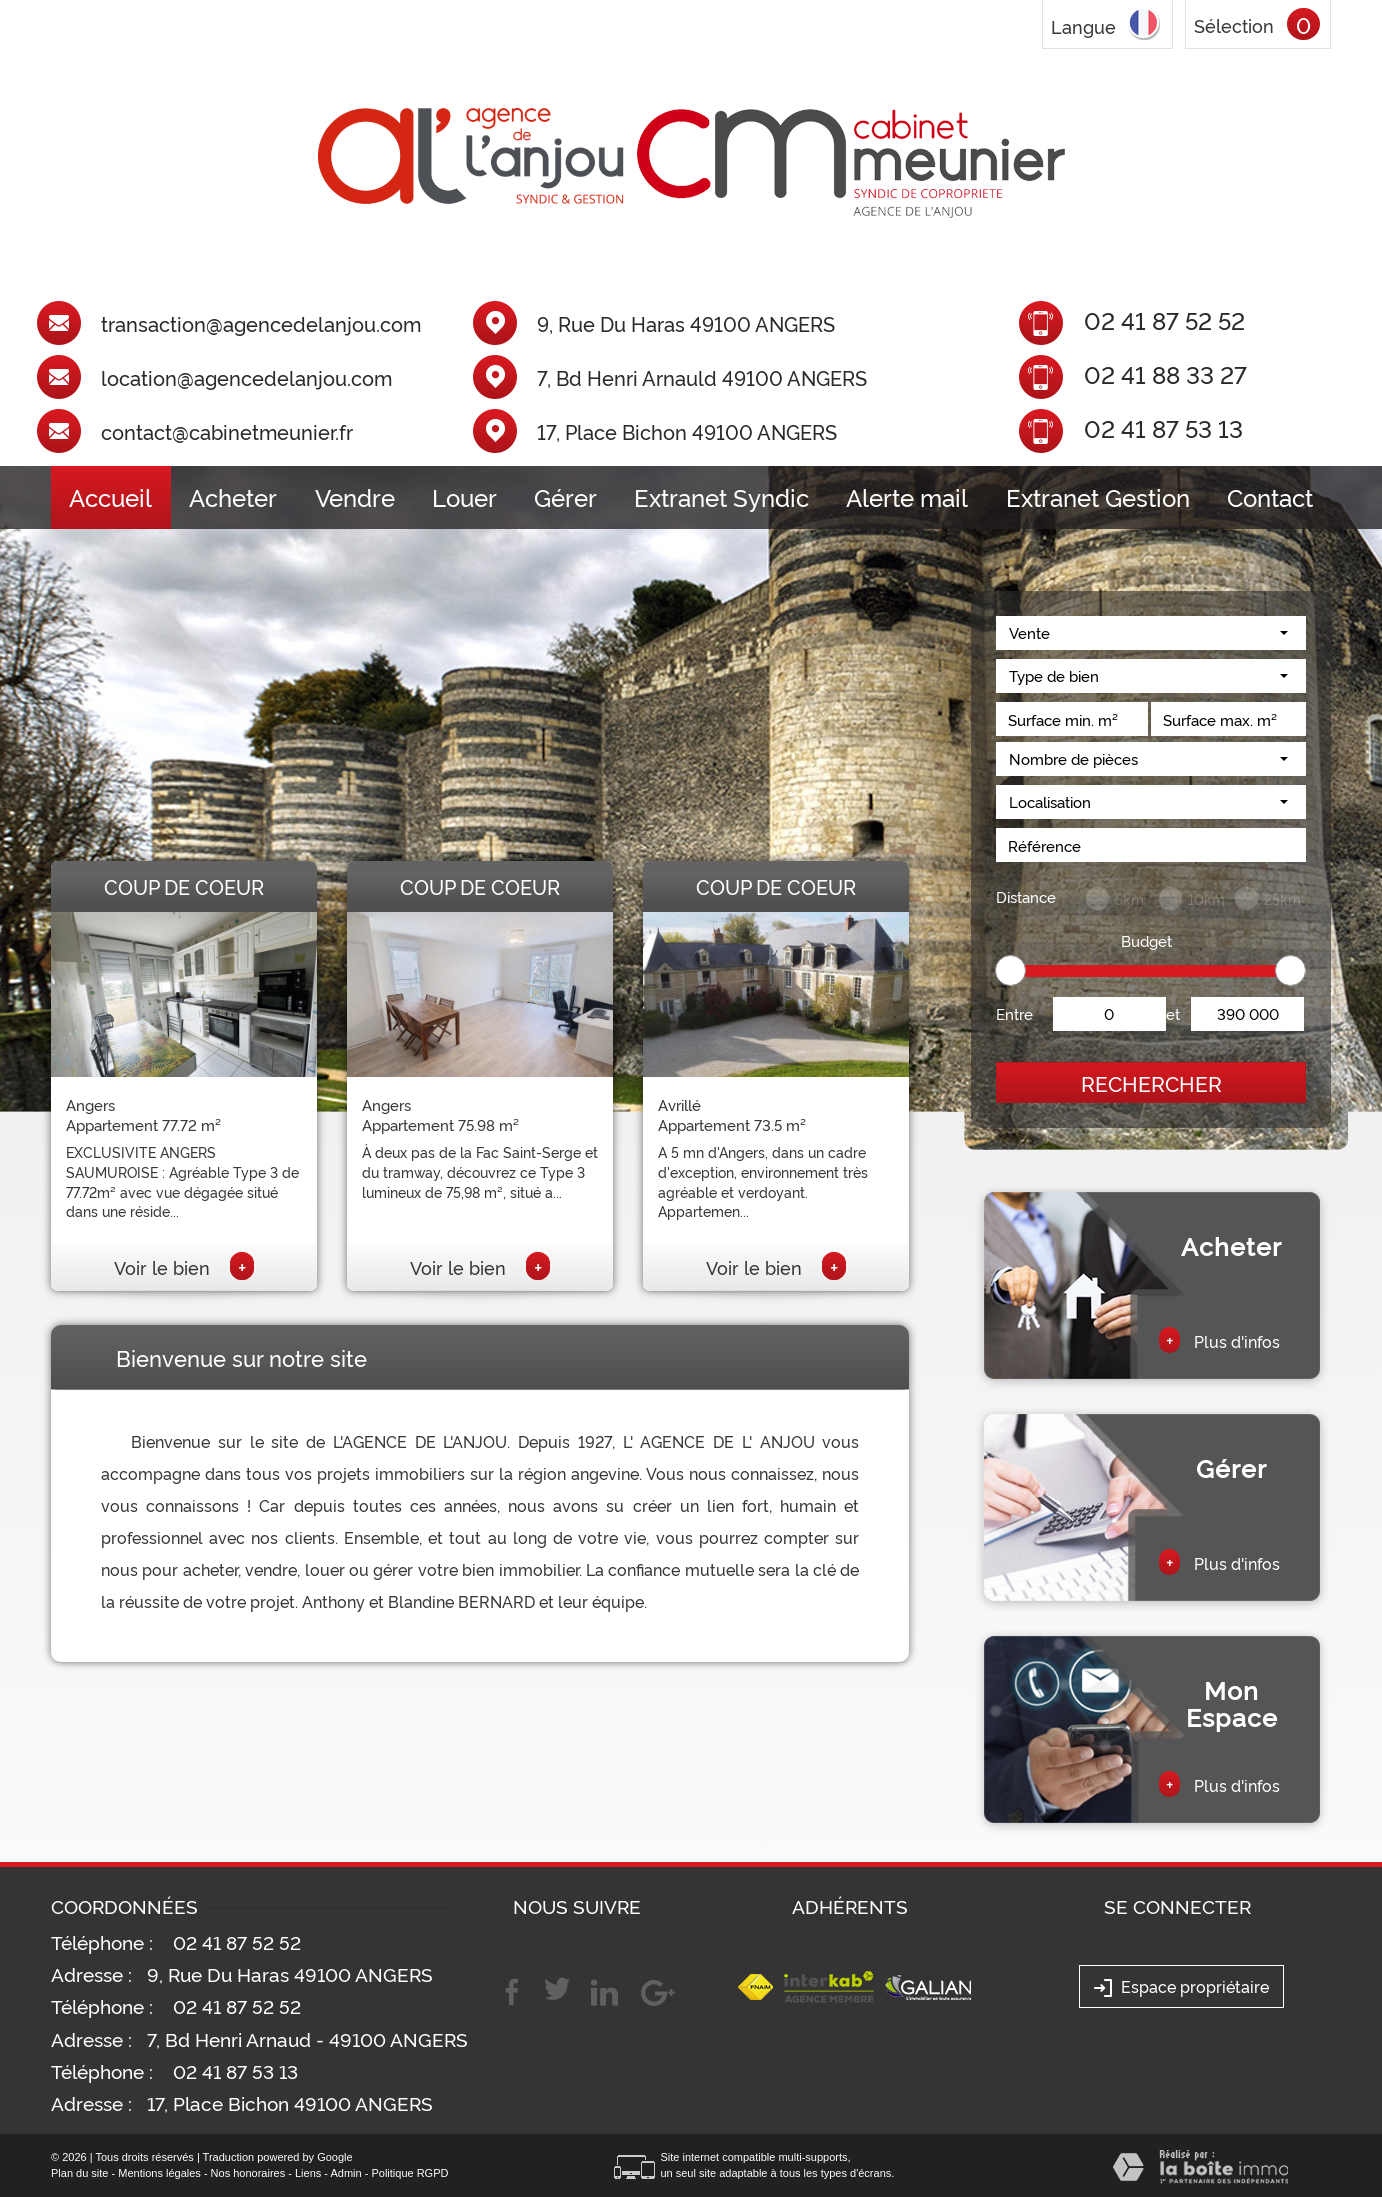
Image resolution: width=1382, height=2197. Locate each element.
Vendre (355, 497)
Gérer (565, 497)
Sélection (1234, 25)
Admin (345, 2173)
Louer (464, 497)
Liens (308, 2173)
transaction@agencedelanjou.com (261, 324)
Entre (1014, 1013)
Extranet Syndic (721, 497)
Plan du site (79, 2173)
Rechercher (1151, 1082)
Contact (1270, 497)
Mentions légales (159, 2173)
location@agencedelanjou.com (246, 378)
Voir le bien (184, 1267)
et (1173, 1013)
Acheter (233, 497)
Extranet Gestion (1098, 497)
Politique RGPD (409, 2173)
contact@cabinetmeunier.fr (227, 432)
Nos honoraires (248, 2173)
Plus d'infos (1219, 1340)
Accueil (110, 497)
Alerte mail (907, 497)
